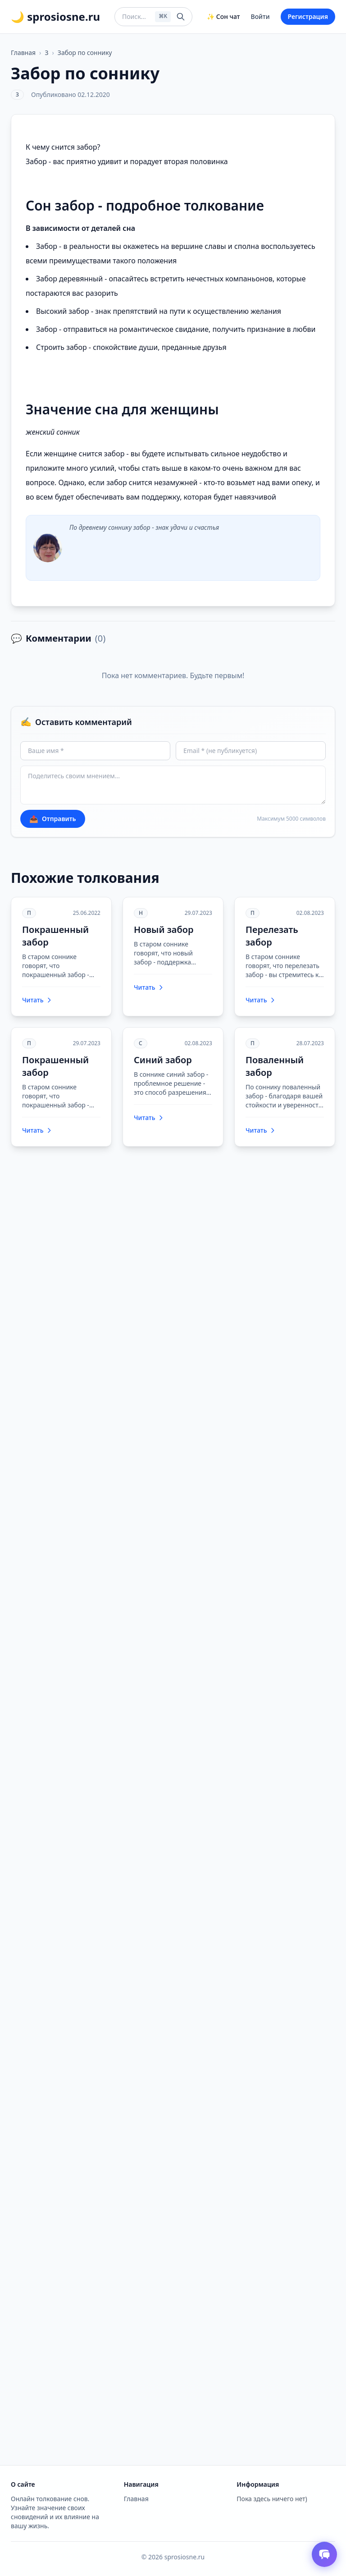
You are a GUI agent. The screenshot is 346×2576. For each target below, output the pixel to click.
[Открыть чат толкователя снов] (324, 2554)
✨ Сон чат (223, 16)
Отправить (52, 818)
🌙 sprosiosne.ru (55, 16)
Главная (23, 52)
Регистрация (308, 16)
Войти (260, 16)
